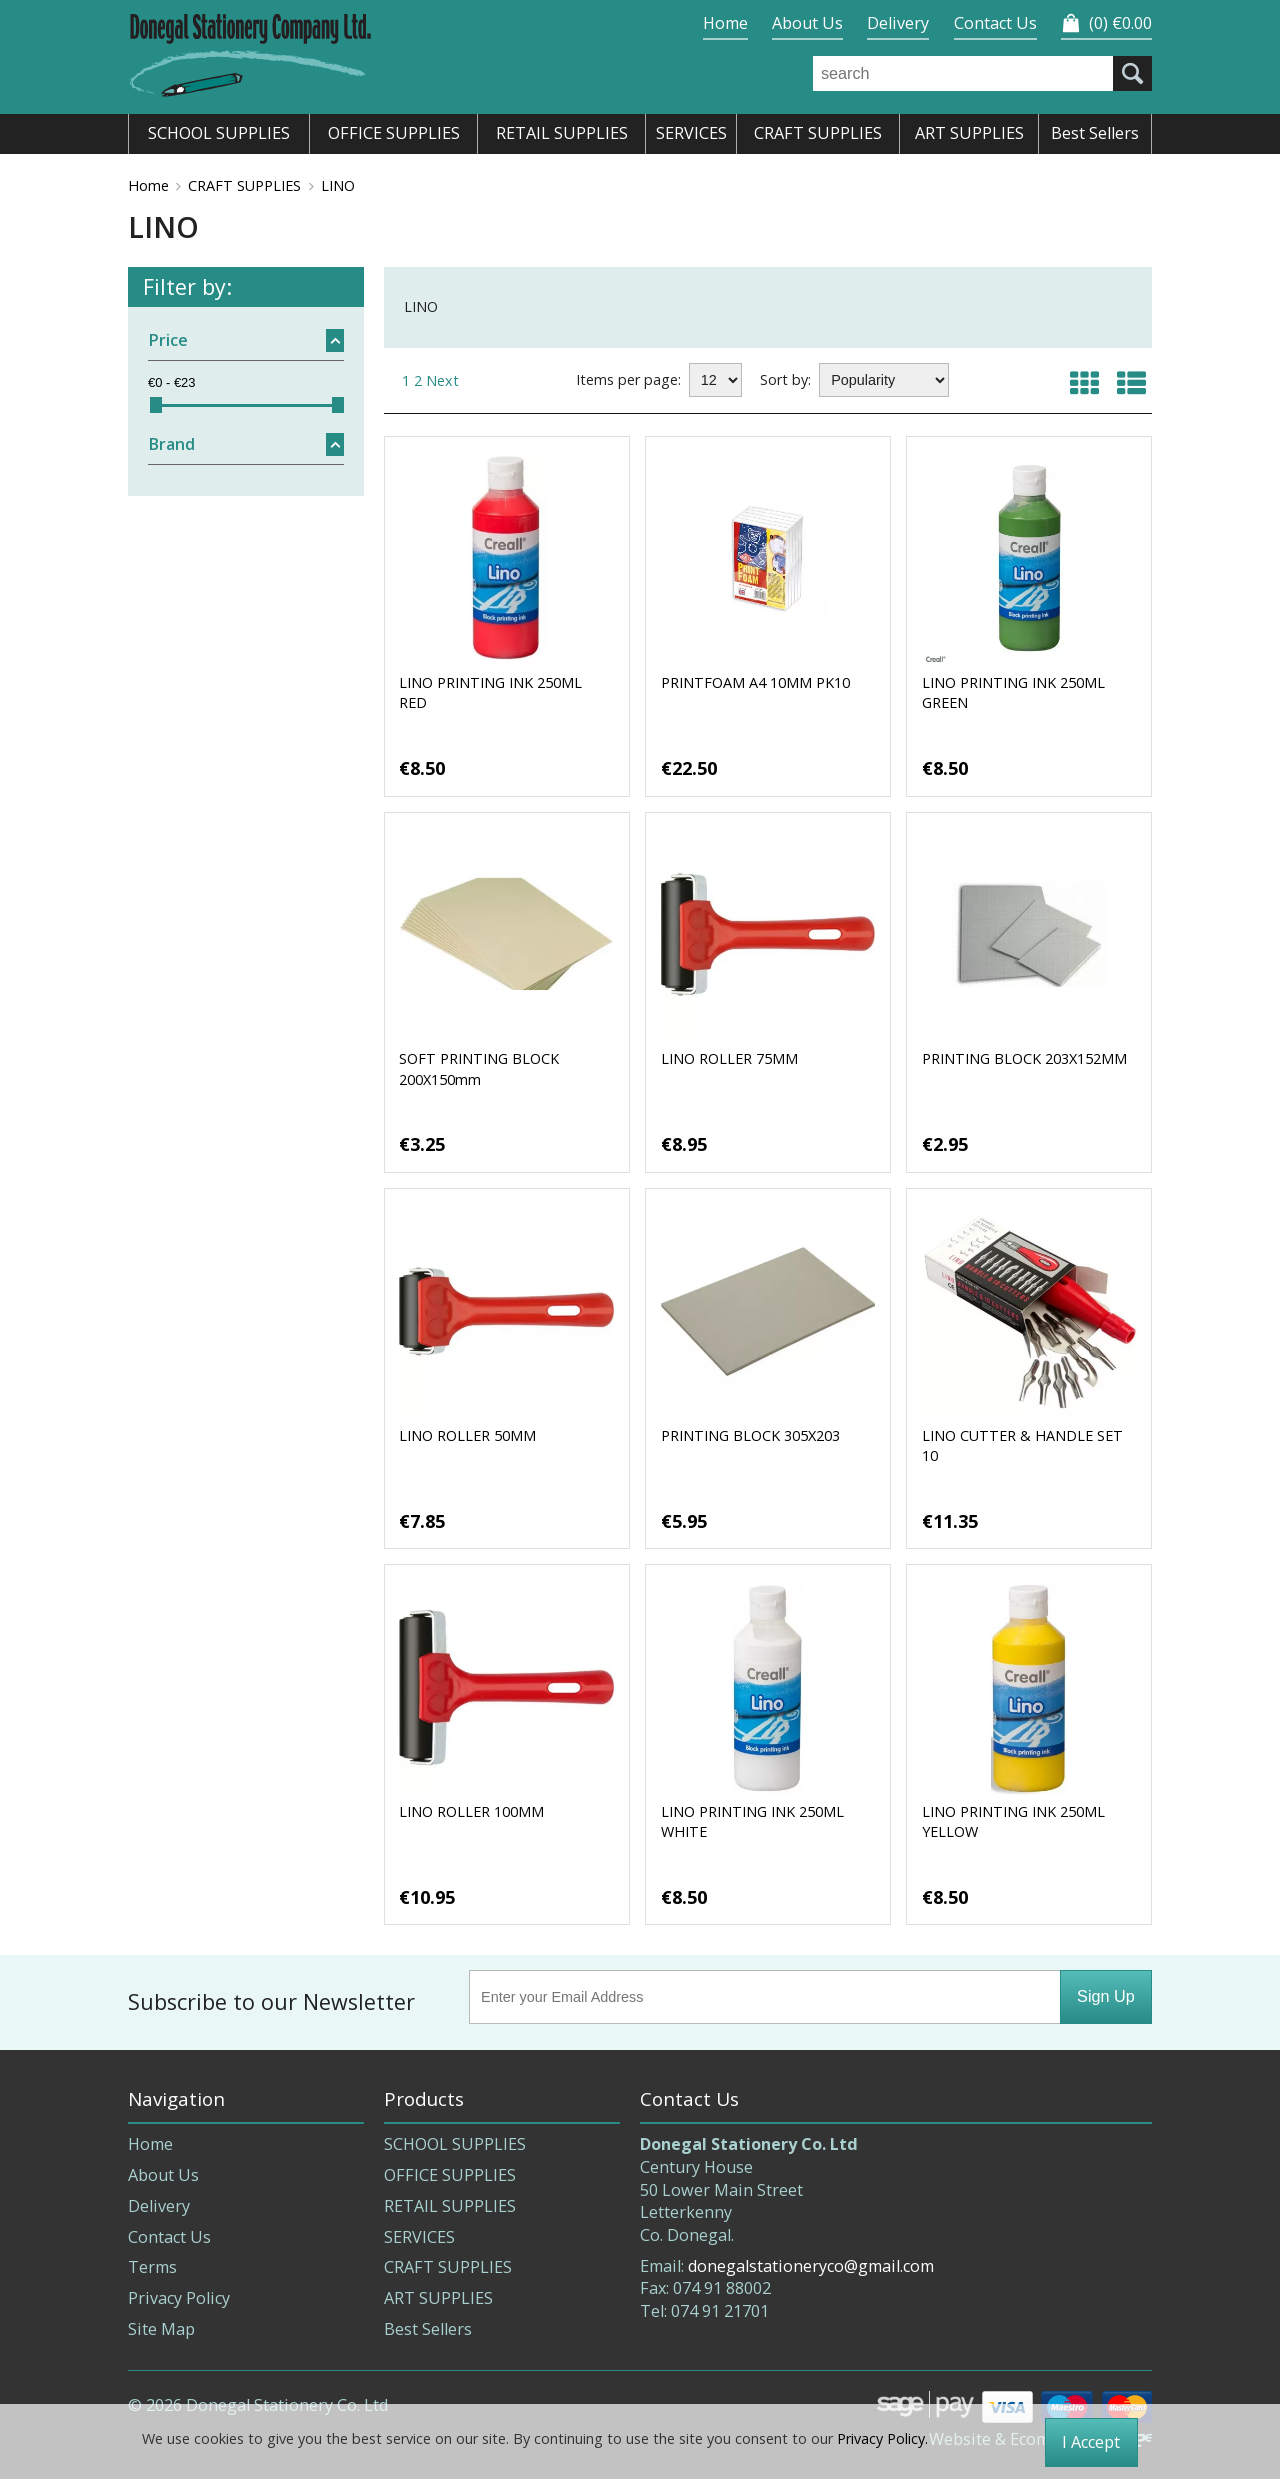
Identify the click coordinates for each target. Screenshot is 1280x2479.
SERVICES (419, 2237)
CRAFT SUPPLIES (244, 185)
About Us (807, 23)
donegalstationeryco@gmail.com (811, 2266)
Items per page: (628, 379)
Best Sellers (428, 2329)
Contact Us (995, 23)
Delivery (898, 23)
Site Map (161, 2329)
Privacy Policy (179, 2298)
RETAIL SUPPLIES (450, 2206)
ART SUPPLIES (438, 2298)
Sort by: (785, 379)
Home (725, 23)
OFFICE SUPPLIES (450, 2175)
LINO (338, 185)
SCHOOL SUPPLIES (455, 2144)
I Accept (1091, 2442)
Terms (152, 2267)
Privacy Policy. (882, 2438)
